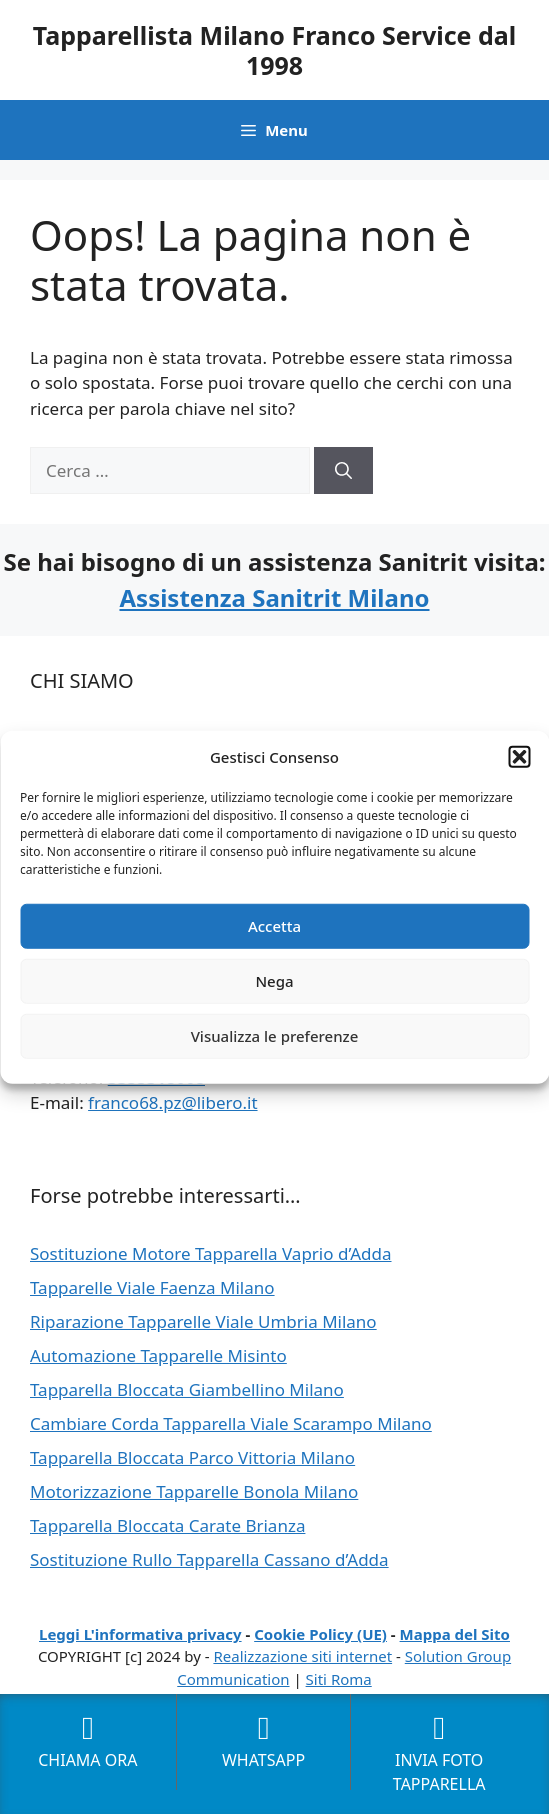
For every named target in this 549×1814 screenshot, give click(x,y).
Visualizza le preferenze (275, 1036)
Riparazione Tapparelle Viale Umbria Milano (203, 1321)
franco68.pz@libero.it (172, 1102)
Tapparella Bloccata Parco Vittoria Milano (192, 1457)
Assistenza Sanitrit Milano (274, 597)
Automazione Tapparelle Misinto (158, 1355)
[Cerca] (343, 471)
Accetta (274, 926)
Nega (274, 981)
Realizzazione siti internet (302, 1656)
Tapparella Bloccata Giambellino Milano (187, 1389)
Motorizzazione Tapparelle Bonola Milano (194, 1491)
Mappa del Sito (455, 1634)
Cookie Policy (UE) (320, 1634)
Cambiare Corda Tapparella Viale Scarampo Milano (231, 1423)
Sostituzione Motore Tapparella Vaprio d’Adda (211, 1253)
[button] (519, 757)
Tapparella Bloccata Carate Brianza (167, 1525)
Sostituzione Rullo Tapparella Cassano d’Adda (209, 1559)
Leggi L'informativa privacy (140, 1634)
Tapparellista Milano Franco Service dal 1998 (275, 50)
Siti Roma (339, 1679)
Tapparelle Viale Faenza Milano (152, 1287)
